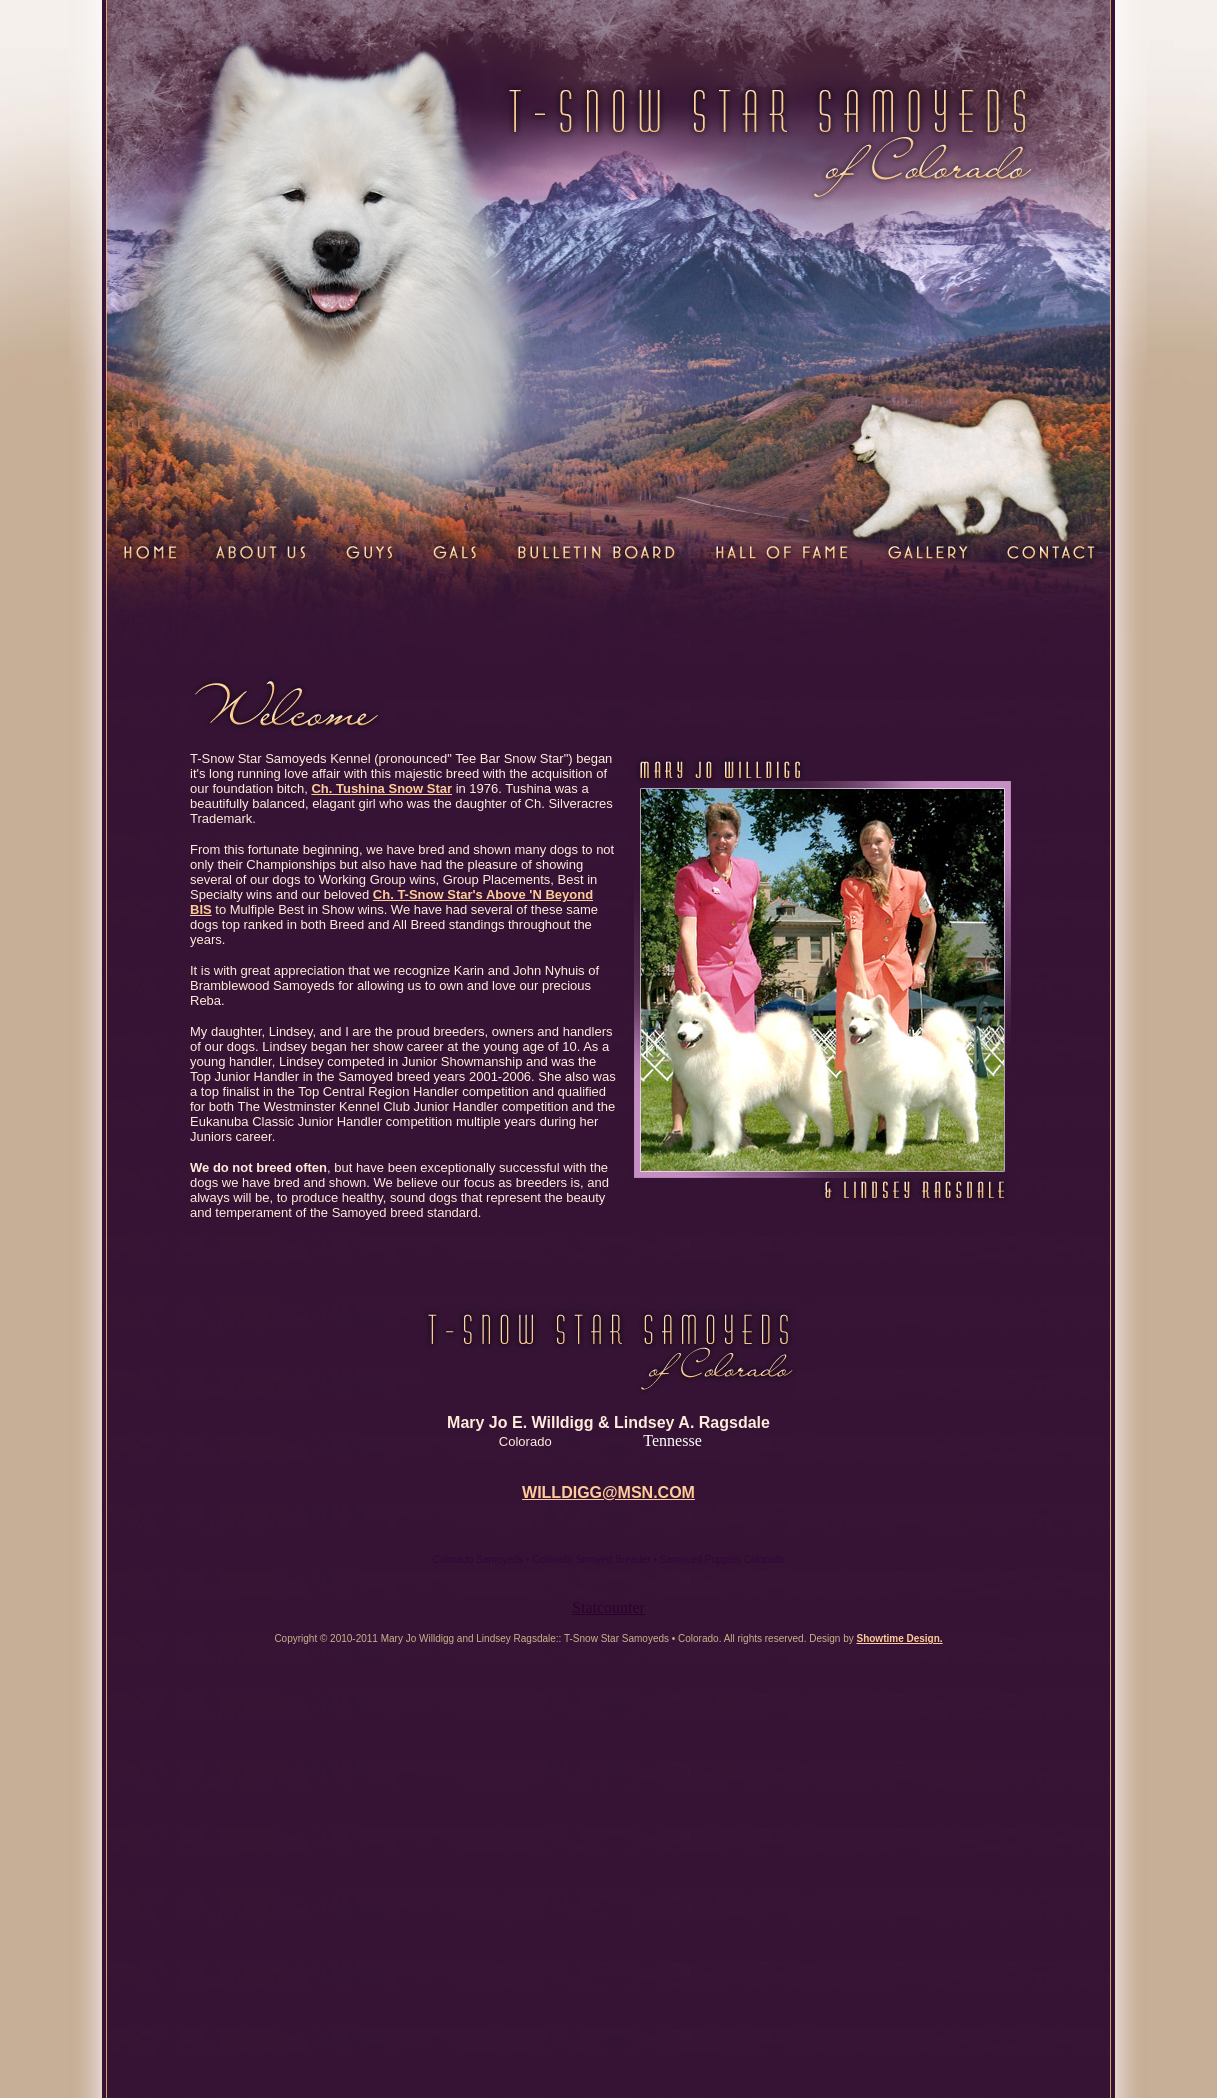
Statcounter (608, 1607)
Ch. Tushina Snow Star (381, 788)
